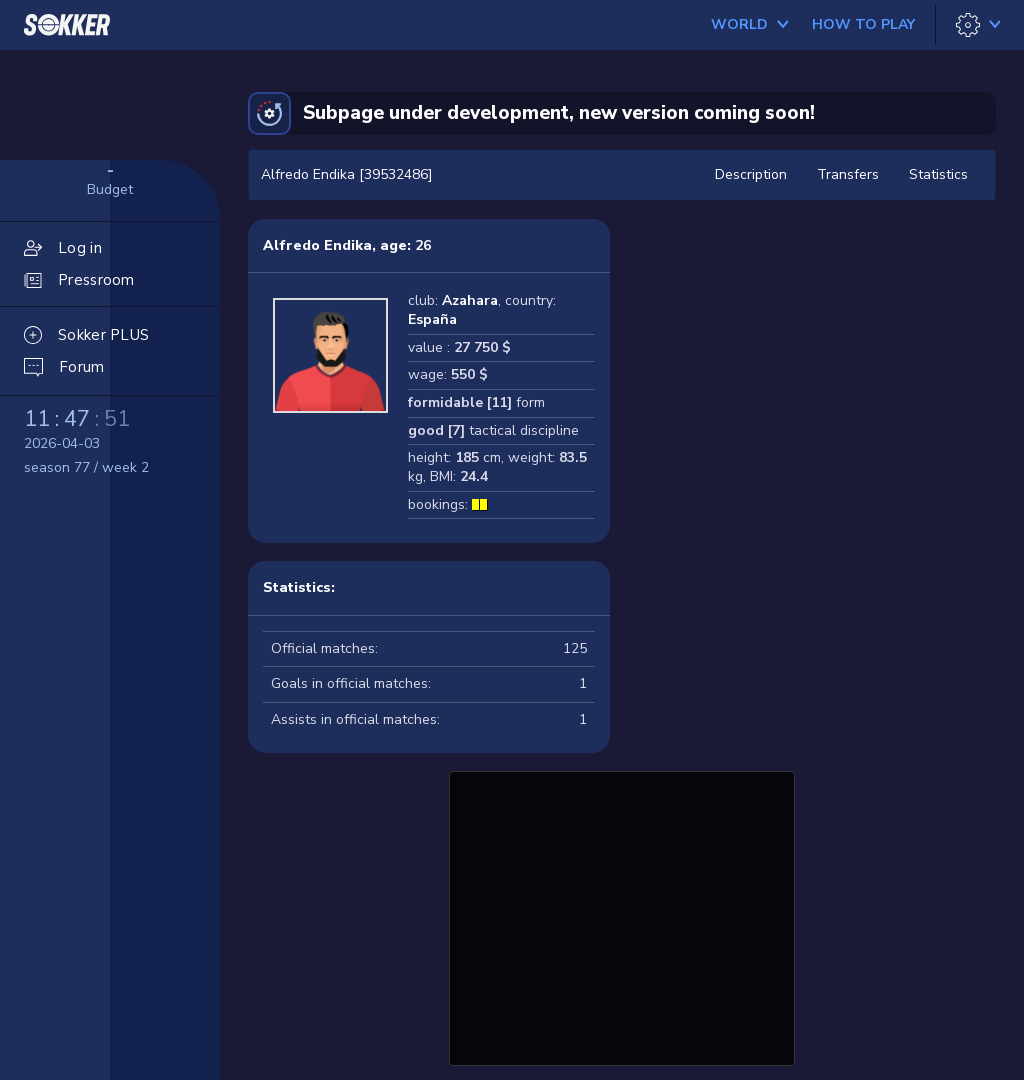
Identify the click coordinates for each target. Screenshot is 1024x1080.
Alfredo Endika (317, 245)
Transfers (848, 174)
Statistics (938, 174)
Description (751, 174)
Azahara (470, 300)
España (432, 319)
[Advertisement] (622, 916)
